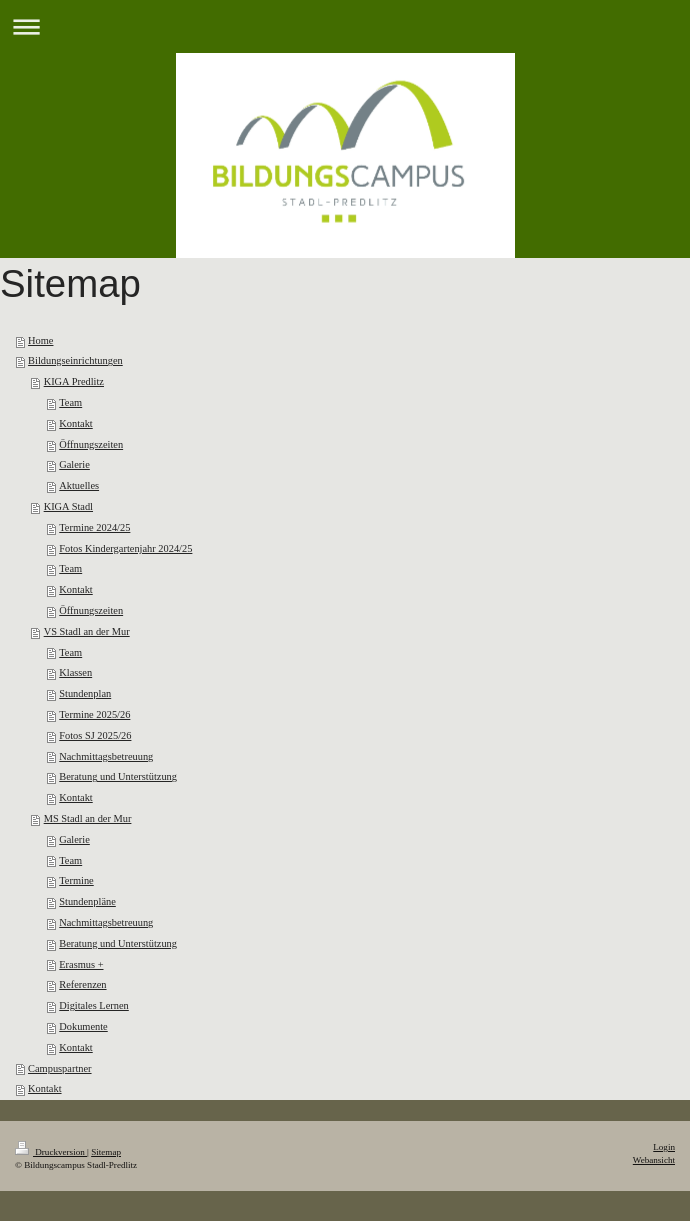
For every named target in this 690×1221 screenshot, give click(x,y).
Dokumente (83, 1026)
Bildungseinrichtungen (75, 360)
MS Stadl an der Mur (88, 818)
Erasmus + (81, 964)
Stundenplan (85, 693)
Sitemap (106, 1152)
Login (664, 1147)
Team (70, 402)
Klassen (75, 672)
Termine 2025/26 (94, 714)
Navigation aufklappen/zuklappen (345, 26)
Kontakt (75, 423)
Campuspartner (59, 1068)
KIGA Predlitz (74, 381)
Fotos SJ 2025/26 (95, 735)
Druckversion (51, 1152)
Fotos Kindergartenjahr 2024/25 (125, 548)
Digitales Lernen (94, 1005)
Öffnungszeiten (91, 444)
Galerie (74, 464)
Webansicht (654, 1160)
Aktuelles (79, 485)
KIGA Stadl (68, 506)
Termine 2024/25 (94, 527)
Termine (76, 880)
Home (40, 340)
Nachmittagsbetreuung (106, 756)
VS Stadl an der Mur (87, 631)
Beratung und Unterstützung (118, 776)
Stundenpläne (87, 901)
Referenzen (82, 984)
